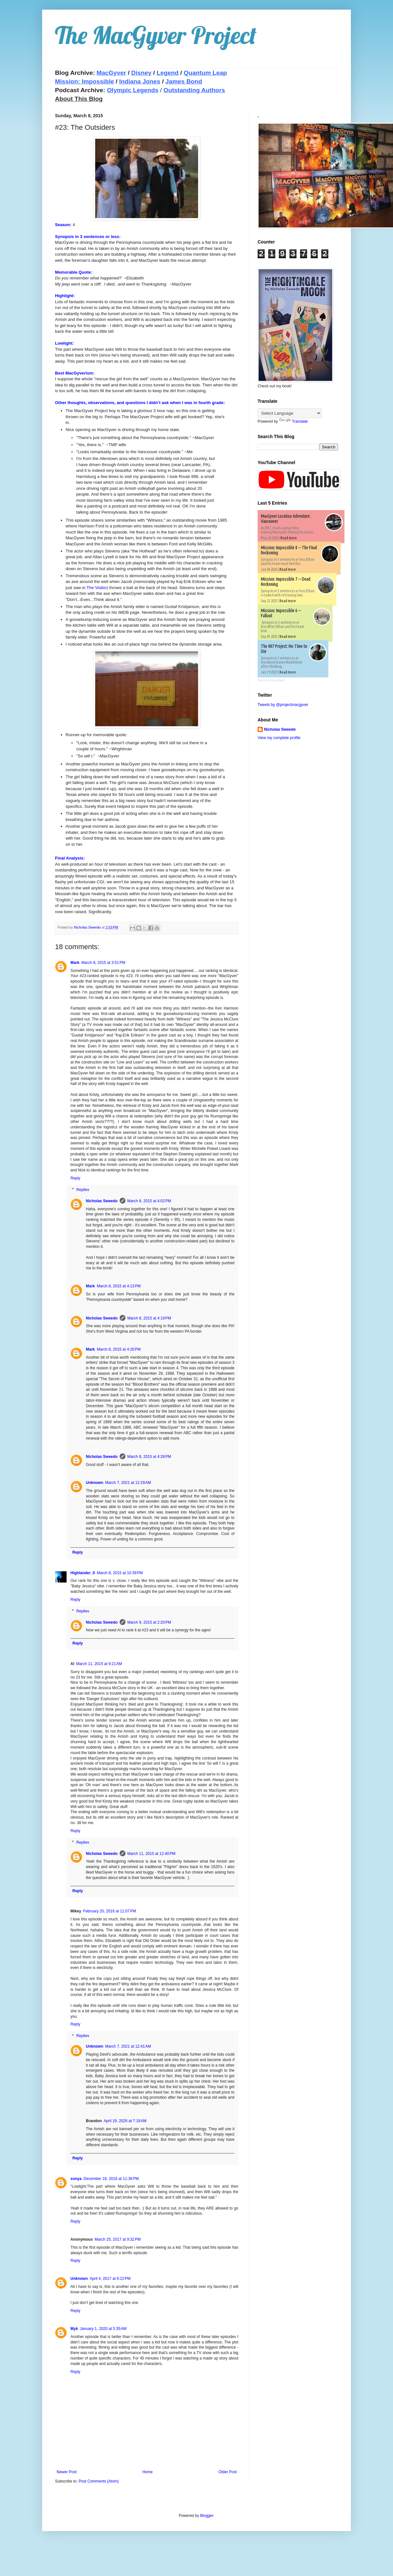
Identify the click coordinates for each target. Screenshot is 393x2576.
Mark (74, 962)
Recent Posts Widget (271, 680)
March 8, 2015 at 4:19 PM (149, 1318)
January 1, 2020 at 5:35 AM (103, 2328)
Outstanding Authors (194, 90)
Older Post (227, 2472)
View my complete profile (279, 738)
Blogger (206, 2515)
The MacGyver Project (156, 35)
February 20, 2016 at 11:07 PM (109, 1911)
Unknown (94, 1482)
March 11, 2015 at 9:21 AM (99, 1664)
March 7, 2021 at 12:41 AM (128, 2046)
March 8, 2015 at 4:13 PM (119, 1286)
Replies (82, 1189)
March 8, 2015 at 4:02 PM (149, 1201)
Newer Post (67, 2472)
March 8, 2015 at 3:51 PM (103, 962)
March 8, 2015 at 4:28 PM (149, 1456)
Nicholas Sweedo (102, 1201)
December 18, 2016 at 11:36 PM (111, 2178)
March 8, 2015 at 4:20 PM (119, 1349)
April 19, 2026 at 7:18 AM (125, 2121)
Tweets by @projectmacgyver (283, 704)
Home (147, 2472)
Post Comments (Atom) (98, 2481)
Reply (75, 1178)
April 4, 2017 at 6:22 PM (110, 2278)
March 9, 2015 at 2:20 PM (149, 1622)
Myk (74, 2328)
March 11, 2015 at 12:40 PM (151, 1853)
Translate (293, 421)
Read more (288, 538)
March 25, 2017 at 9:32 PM (118, 2239)
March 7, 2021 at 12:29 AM (128, 1482)
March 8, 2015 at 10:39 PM (120, 1573)
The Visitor (97, 587)
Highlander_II (82, 1573)
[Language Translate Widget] (290, 413)
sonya (76, 2178)
